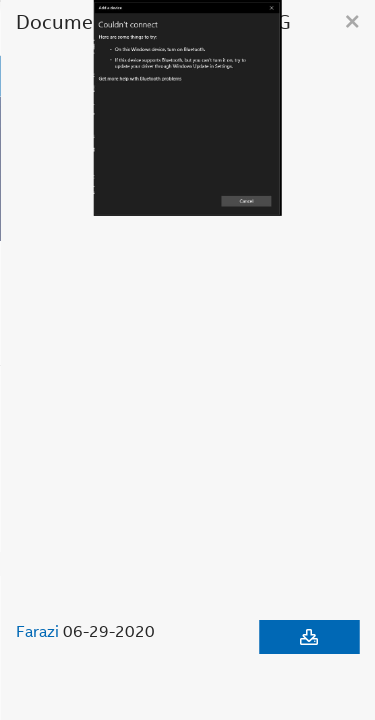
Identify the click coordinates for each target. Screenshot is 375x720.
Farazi (37, 631)
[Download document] (309, 637)
